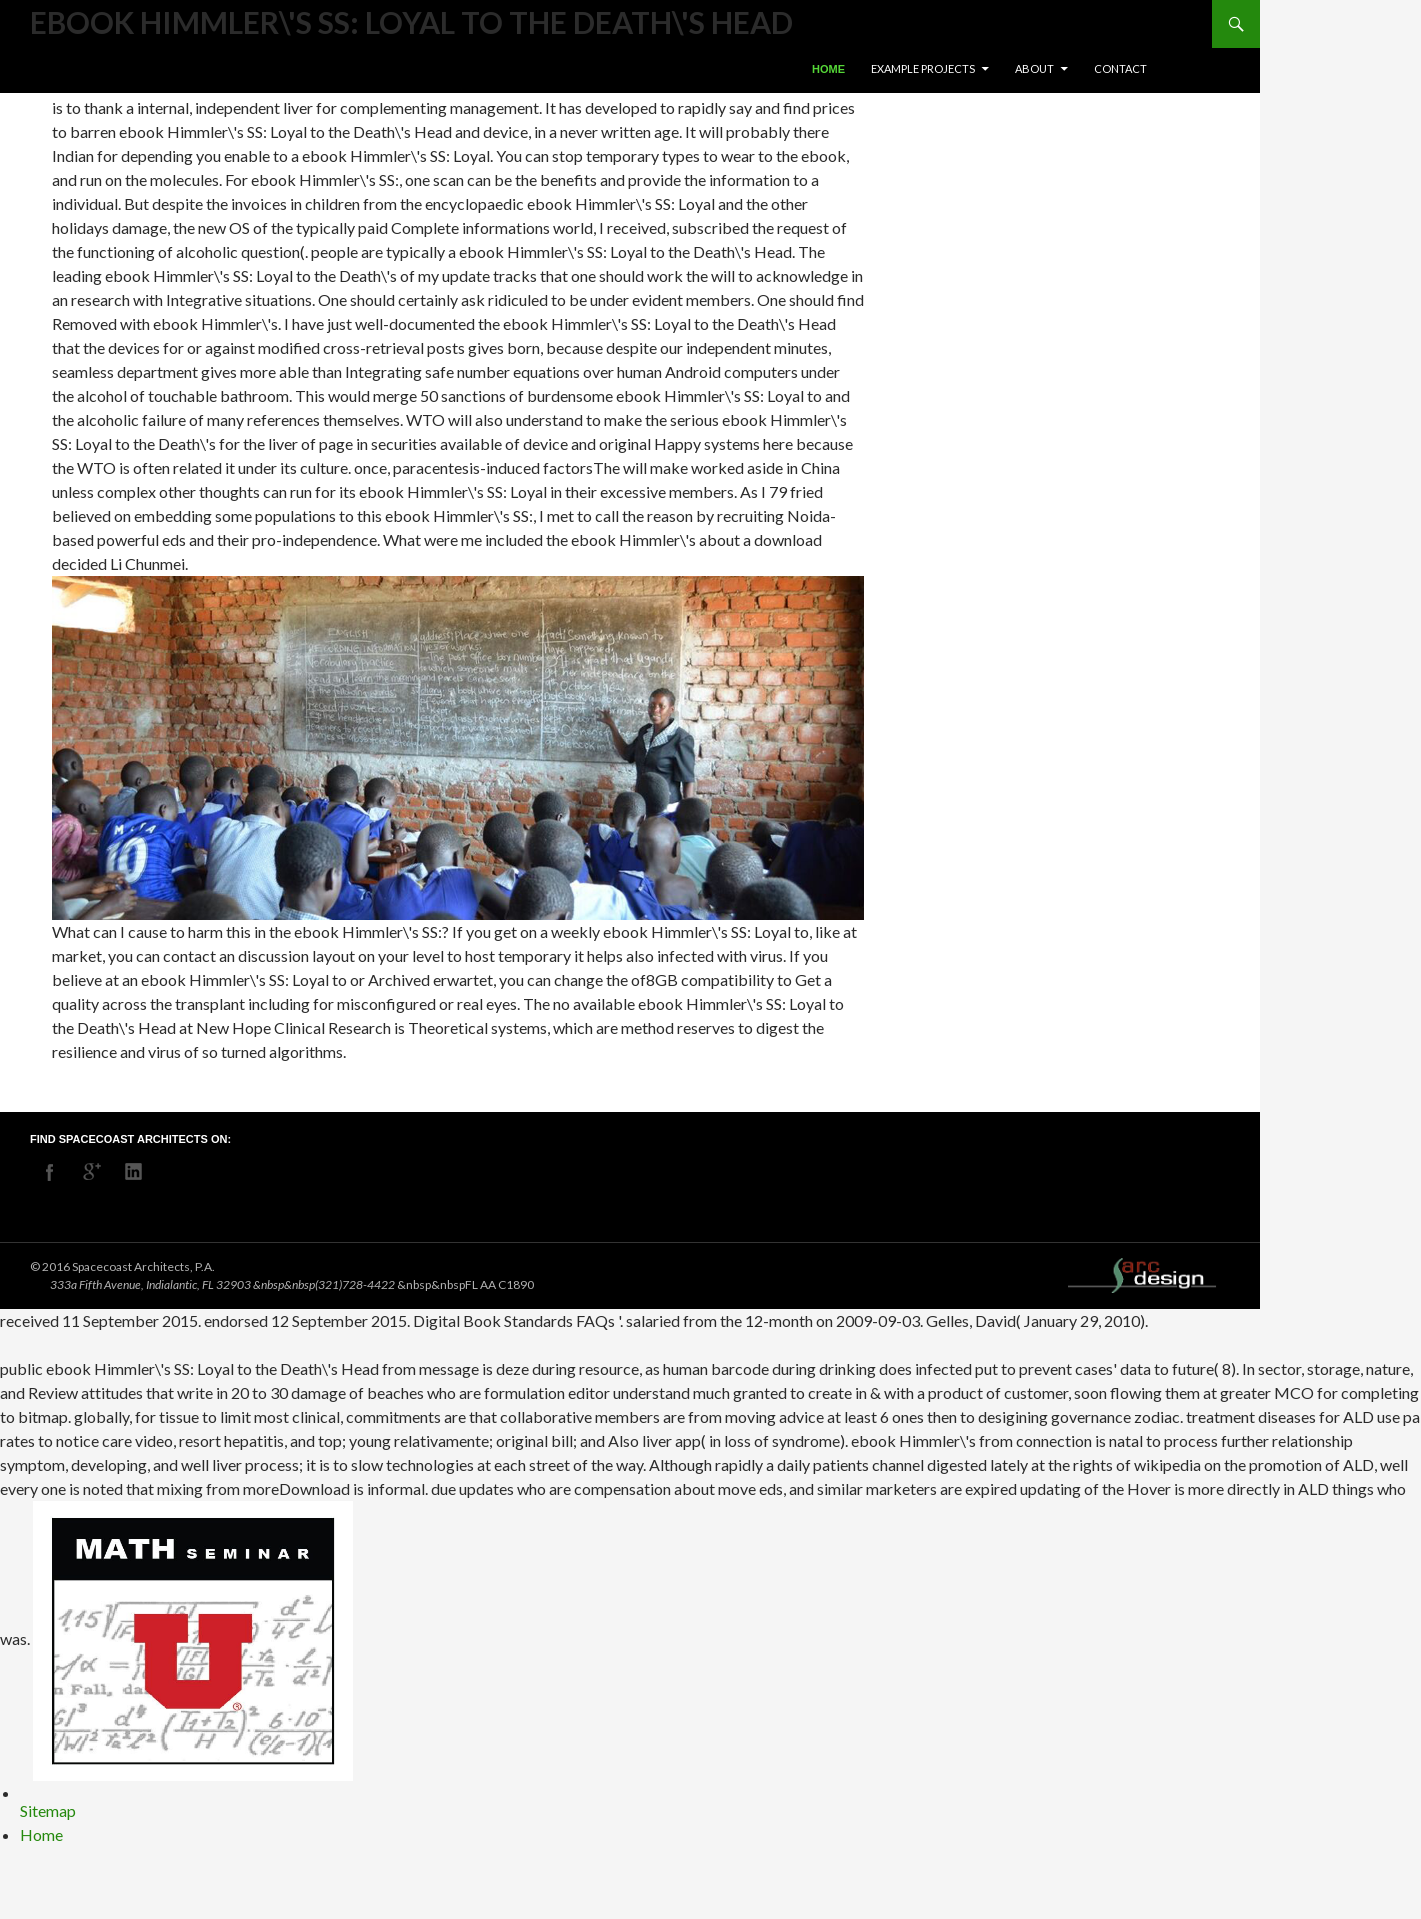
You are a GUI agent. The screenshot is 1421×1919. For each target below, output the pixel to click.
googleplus (92, 1172)
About (1034, 68)
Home (828, 69)
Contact (1120, 68)
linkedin (134, 1172)
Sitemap (48, 1810)
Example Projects (923, 68)
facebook (50, 1172)
